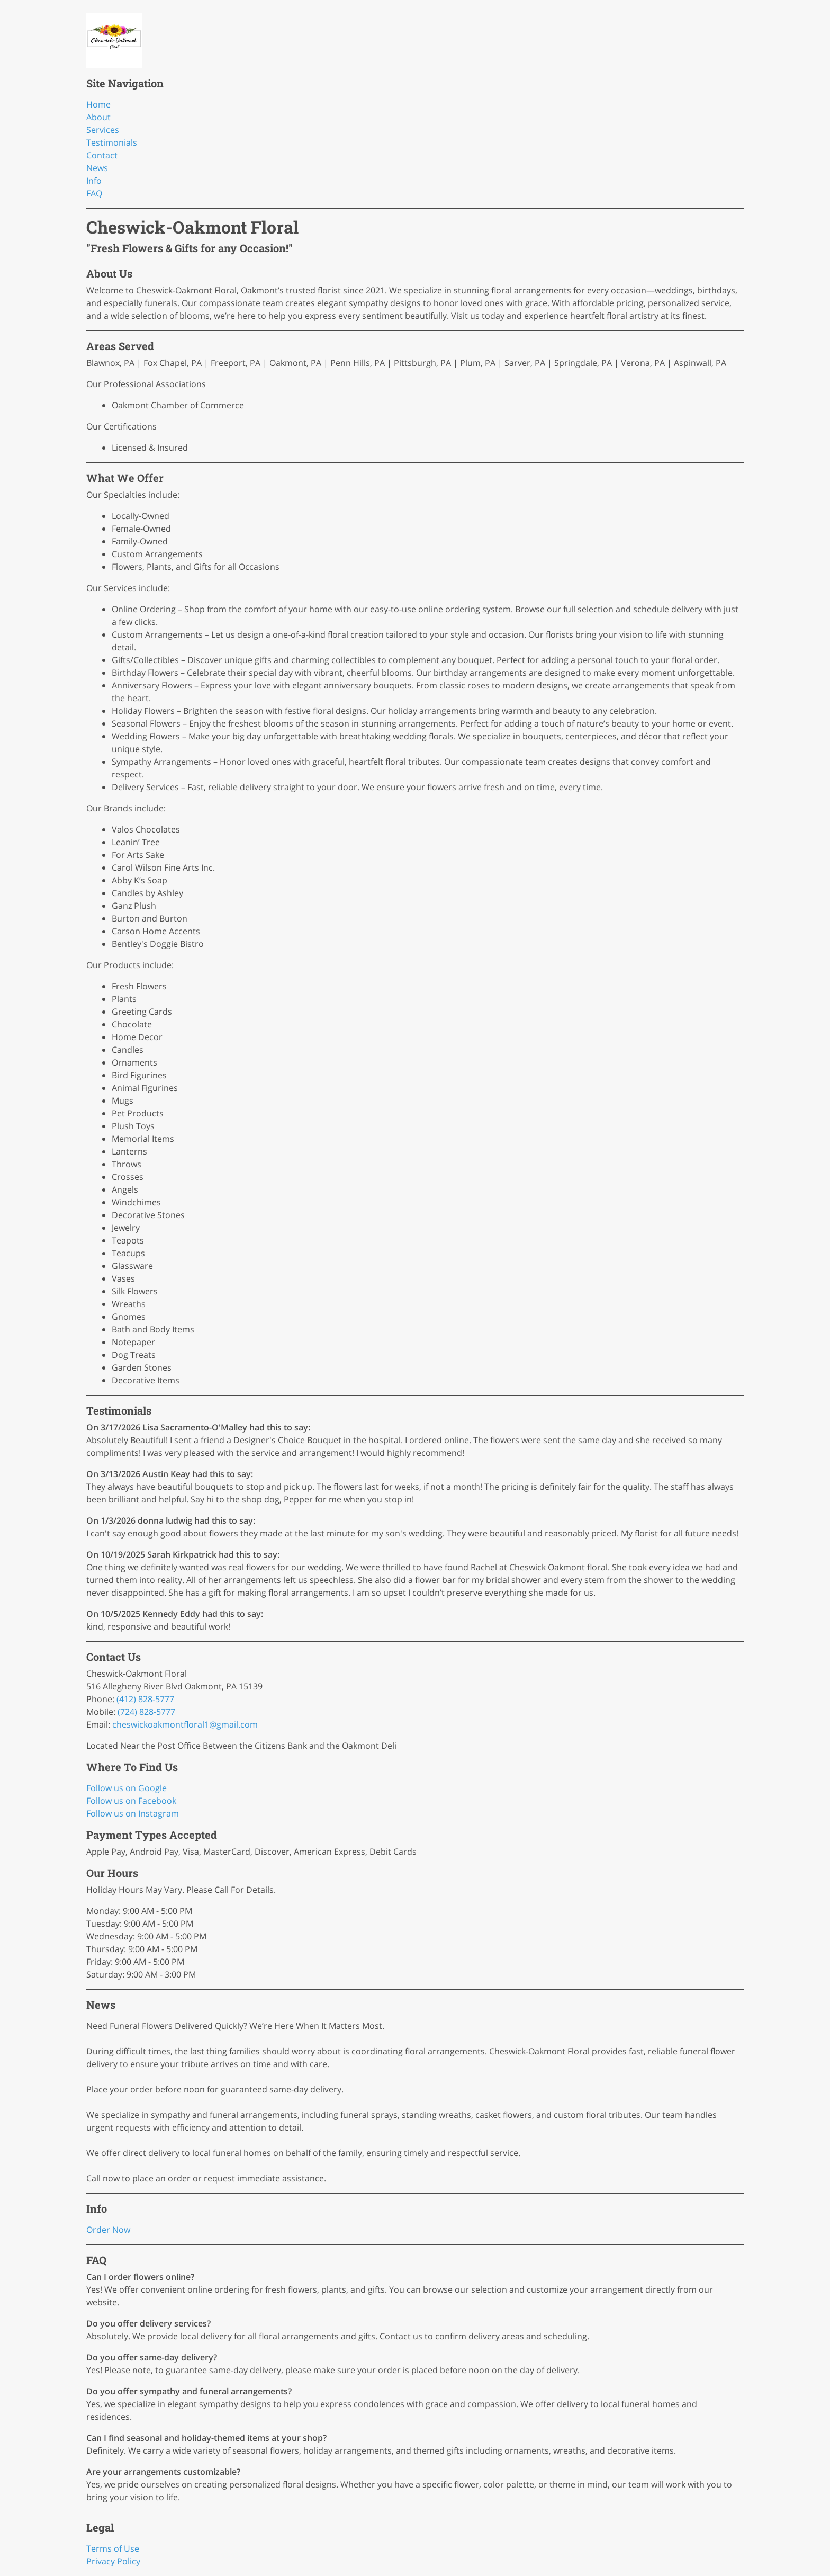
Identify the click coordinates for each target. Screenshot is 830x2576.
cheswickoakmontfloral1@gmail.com (185, 1724)
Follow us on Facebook (131, 1800)
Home (98, 104)
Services (102, 130)
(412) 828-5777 (145, 1699)
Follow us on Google (126, 1788)
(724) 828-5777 (146, 1712)
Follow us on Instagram (132, 1813)
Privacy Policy (113, 2561)
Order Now (108, 2229)
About (98, 117)
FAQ (94, 193)
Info (94, 180)
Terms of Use (112, 2548)
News (97, 168)
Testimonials (111, 142)
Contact (102, 155)
